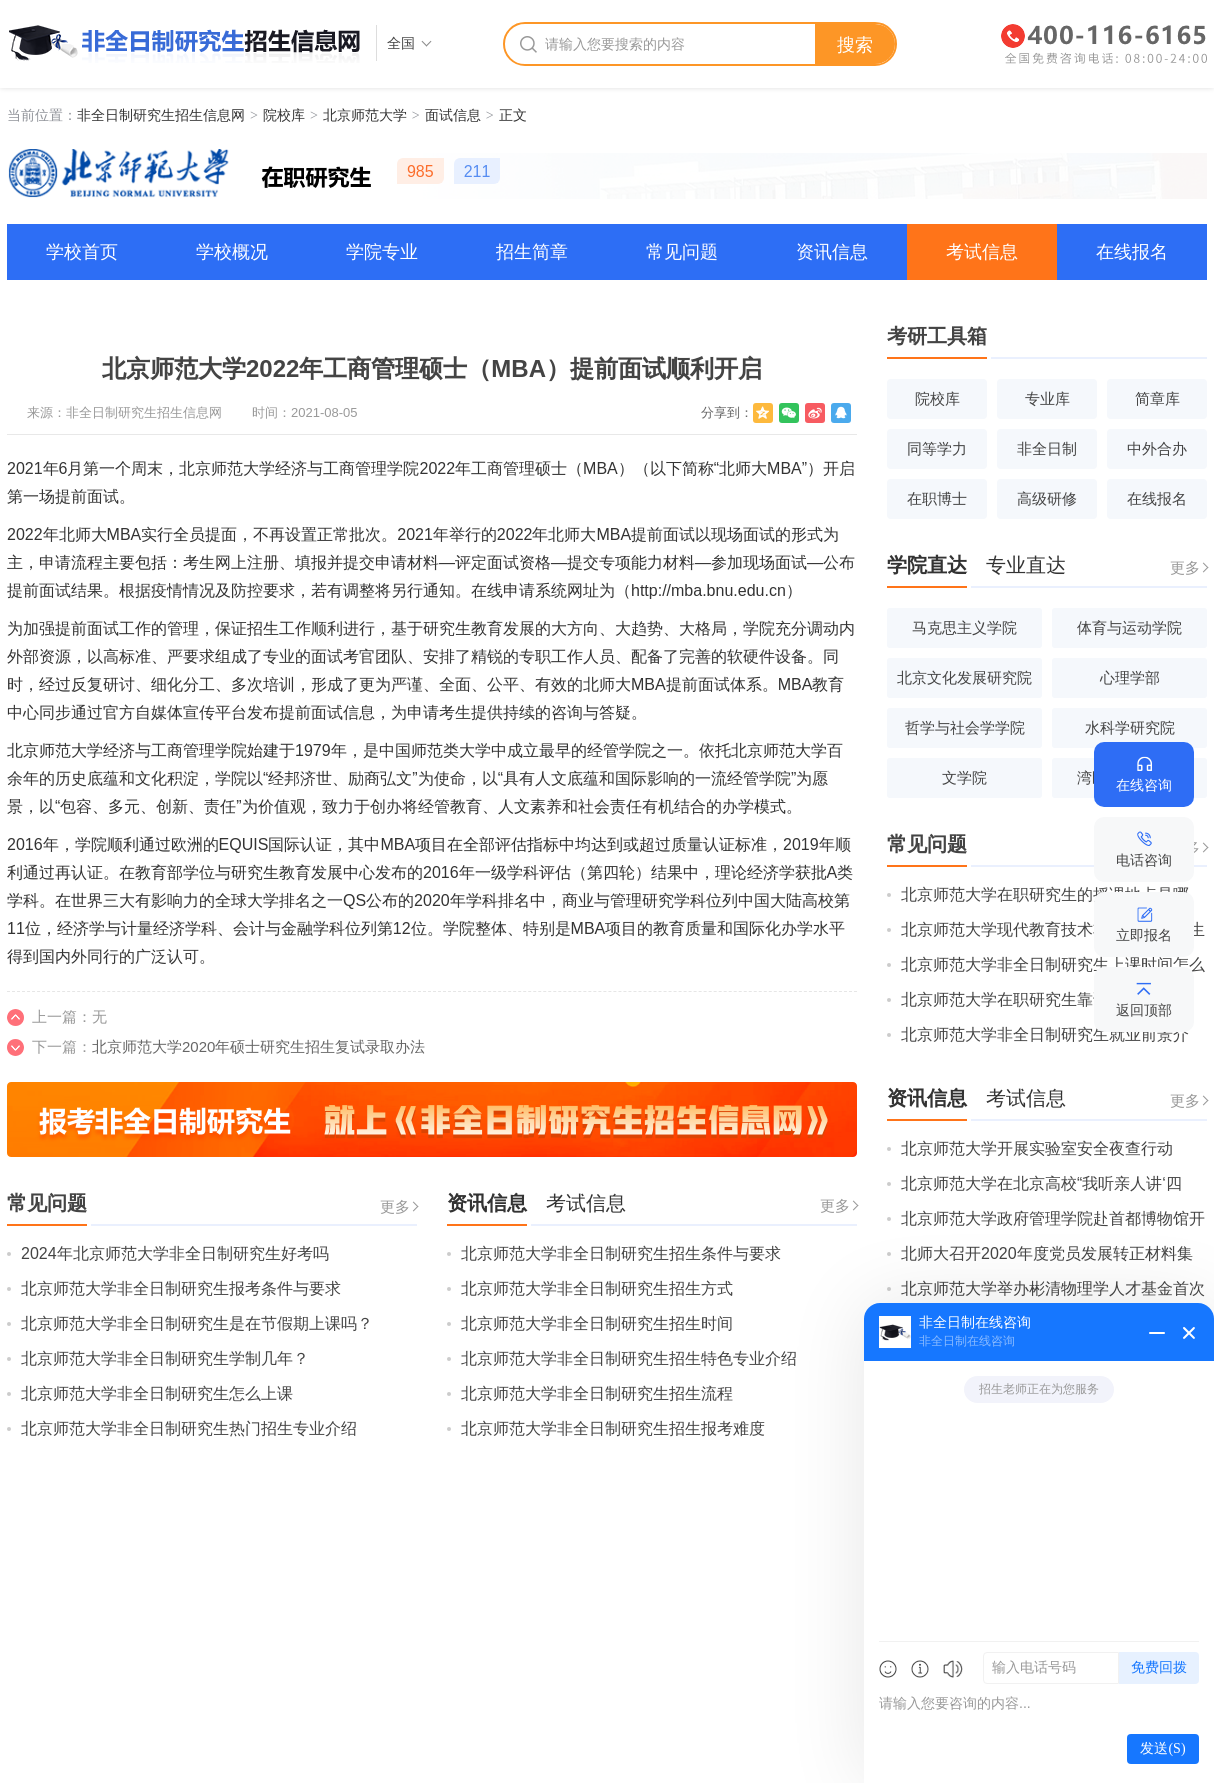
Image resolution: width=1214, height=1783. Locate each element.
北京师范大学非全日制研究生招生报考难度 (613, 1428)
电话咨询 (1144, 860)
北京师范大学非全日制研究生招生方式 (597, 1288)
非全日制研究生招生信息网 (161, 115)
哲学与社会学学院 (965, 727)
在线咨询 (1144, 785)
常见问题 (682, 252)
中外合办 (1157, 448)
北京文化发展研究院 (964, 677)
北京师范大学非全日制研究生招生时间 (597, 1323)
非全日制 (1047, 448)
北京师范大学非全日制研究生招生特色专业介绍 (629, 1358)
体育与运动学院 (1129, 627)
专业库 (1047, 398)
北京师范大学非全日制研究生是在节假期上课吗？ (197, 1323)
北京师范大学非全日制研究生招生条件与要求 (621, 1253)
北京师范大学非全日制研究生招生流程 (597, 1393)
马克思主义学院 (964, 627)
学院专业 (382, 252)
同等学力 (937, 448)
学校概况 (232, 252)
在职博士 (937, 498)
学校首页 (82, 252)
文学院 (964, 777)
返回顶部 (1144, 1010)
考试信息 (982, 252)
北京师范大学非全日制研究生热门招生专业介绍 (189, 1428)
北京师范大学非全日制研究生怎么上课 (157, 1393)
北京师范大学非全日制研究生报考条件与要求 (181, 1288)
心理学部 (1130, 677)
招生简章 (532, 252)
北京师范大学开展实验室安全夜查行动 (1037, 1148)
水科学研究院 (1130, 727)
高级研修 (1047, 498)
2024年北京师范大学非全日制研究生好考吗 (175, 1253)
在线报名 (1132, 252)
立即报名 (1144, 935)
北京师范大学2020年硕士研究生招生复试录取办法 (258, 1046)
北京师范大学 (365, 115)
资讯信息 (832, 252)
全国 (401, 43)
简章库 (1157, 398)
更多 (395, 1206)
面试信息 (453, 115)
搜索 (855, 45)
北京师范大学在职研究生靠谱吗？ (1021, 999)
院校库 (284, 115)
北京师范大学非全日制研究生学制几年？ (165, 1358)
